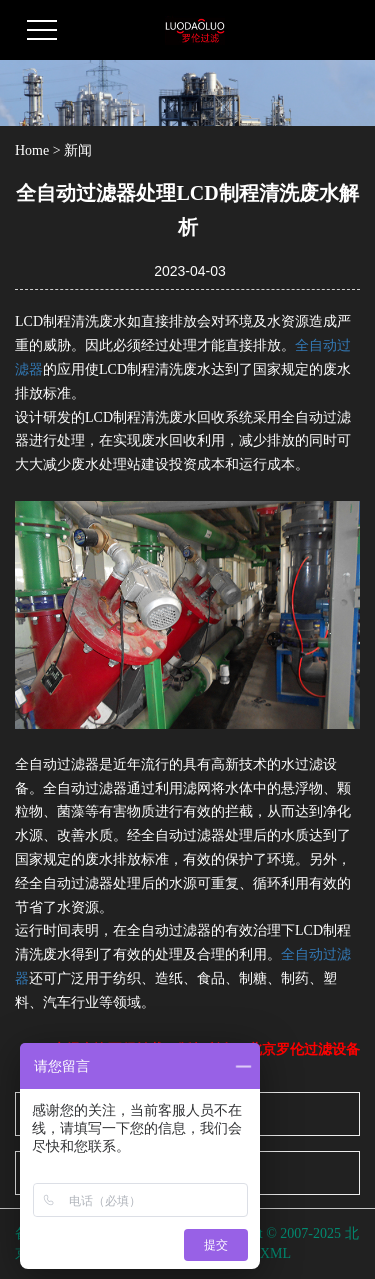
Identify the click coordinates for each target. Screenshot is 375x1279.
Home (32, 150)
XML (275, 1253)
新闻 (78, 150)
